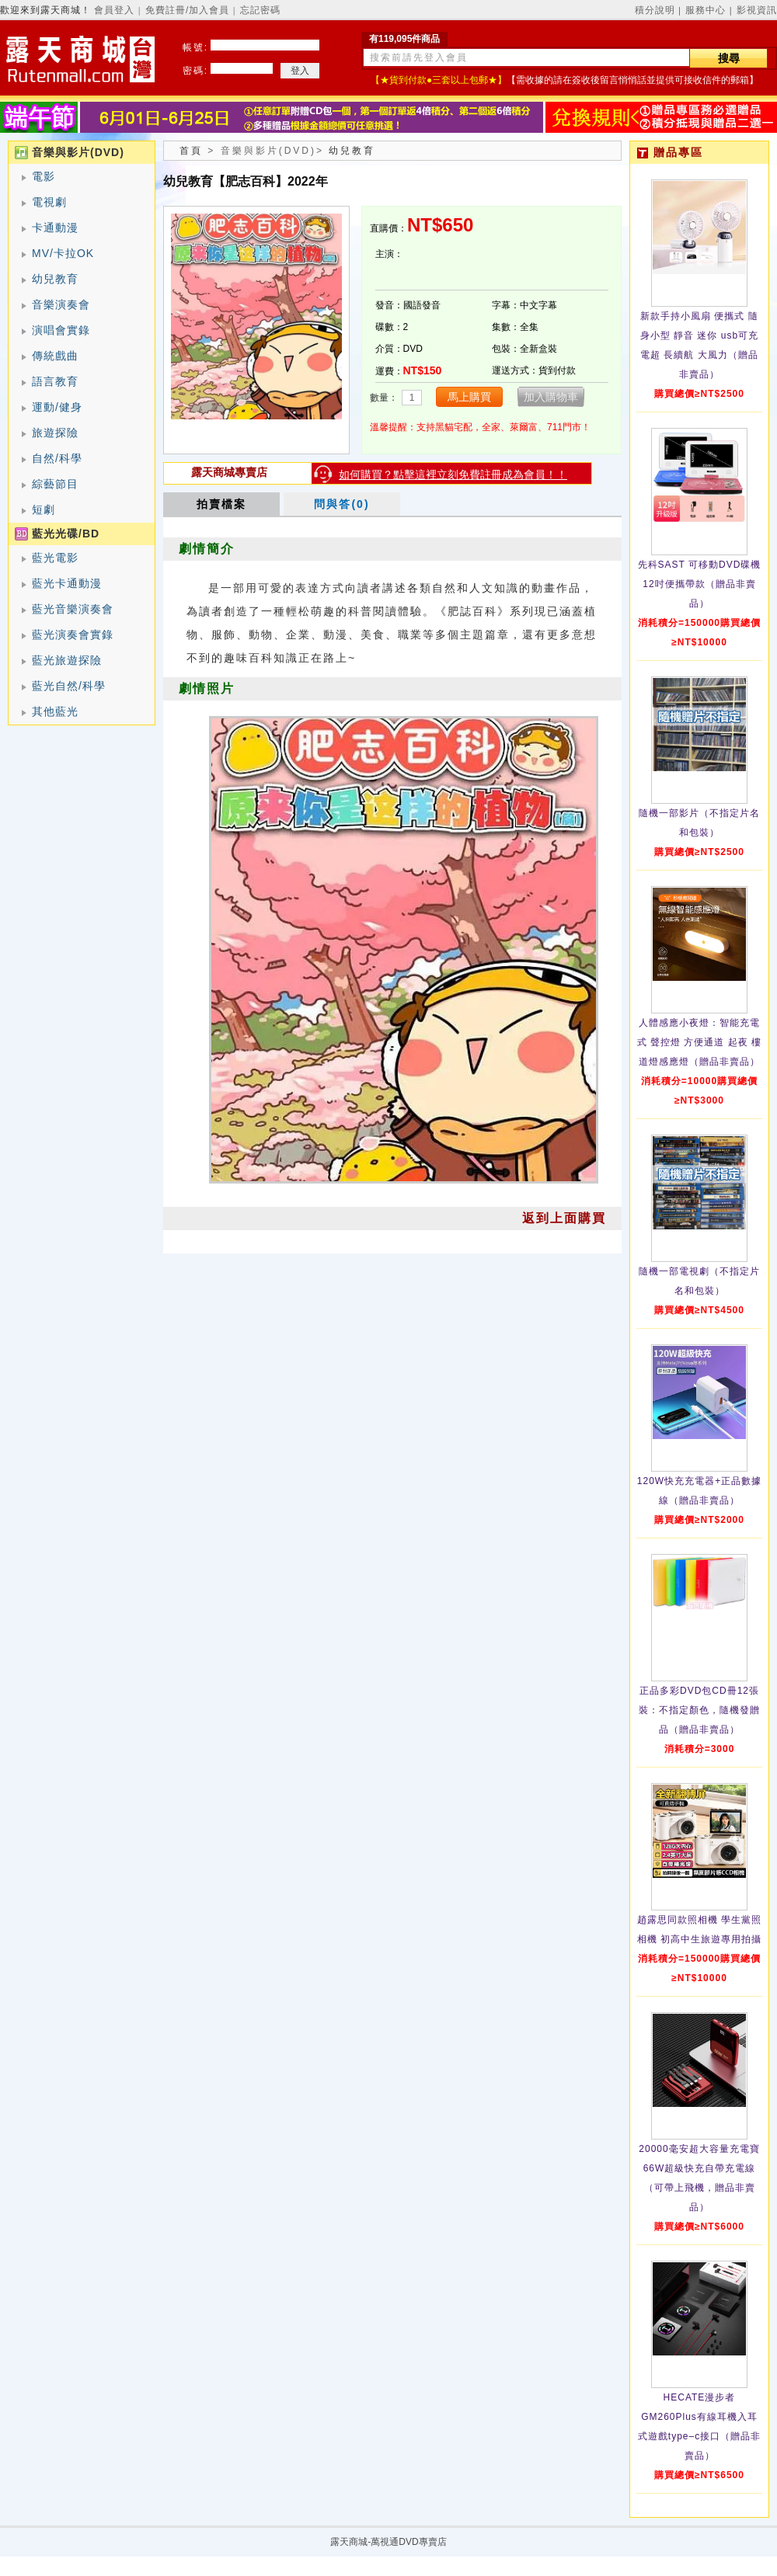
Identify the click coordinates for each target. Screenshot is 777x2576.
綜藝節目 (55, 484)
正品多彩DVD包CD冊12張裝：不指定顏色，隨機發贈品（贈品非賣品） (699, 1710)
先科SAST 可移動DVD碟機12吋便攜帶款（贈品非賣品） (699, 584)
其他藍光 (55, 711)
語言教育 (55, 381)
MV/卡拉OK (63, 253)
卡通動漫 (55, 227)
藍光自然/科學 (69, 686)
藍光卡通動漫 (67, 583)
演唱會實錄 (61, 330)
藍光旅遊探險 (67, 660)
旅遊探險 (55, 432)
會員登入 (114, 10)
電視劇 (49, 202)
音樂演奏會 (61, 304)
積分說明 (655, 10)
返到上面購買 (564, 1218)
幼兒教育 (55, 279)
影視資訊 (757, 10)
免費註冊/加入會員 (187, 10)
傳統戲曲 (55, 355)
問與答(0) (341, 504)
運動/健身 (57, 407)
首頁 (191, 150)
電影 (43, 176)
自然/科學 (57, 458)
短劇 (43, 509)
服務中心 (705, 10)
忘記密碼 (260, 10)
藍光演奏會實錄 (72, 634)
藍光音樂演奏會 (72, 609)
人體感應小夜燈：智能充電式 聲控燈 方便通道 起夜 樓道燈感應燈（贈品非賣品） (699, 1042)
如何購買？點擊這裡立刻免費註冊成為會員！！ (453, 474)
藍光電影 (55, 557)
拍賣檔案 (221, 504)
